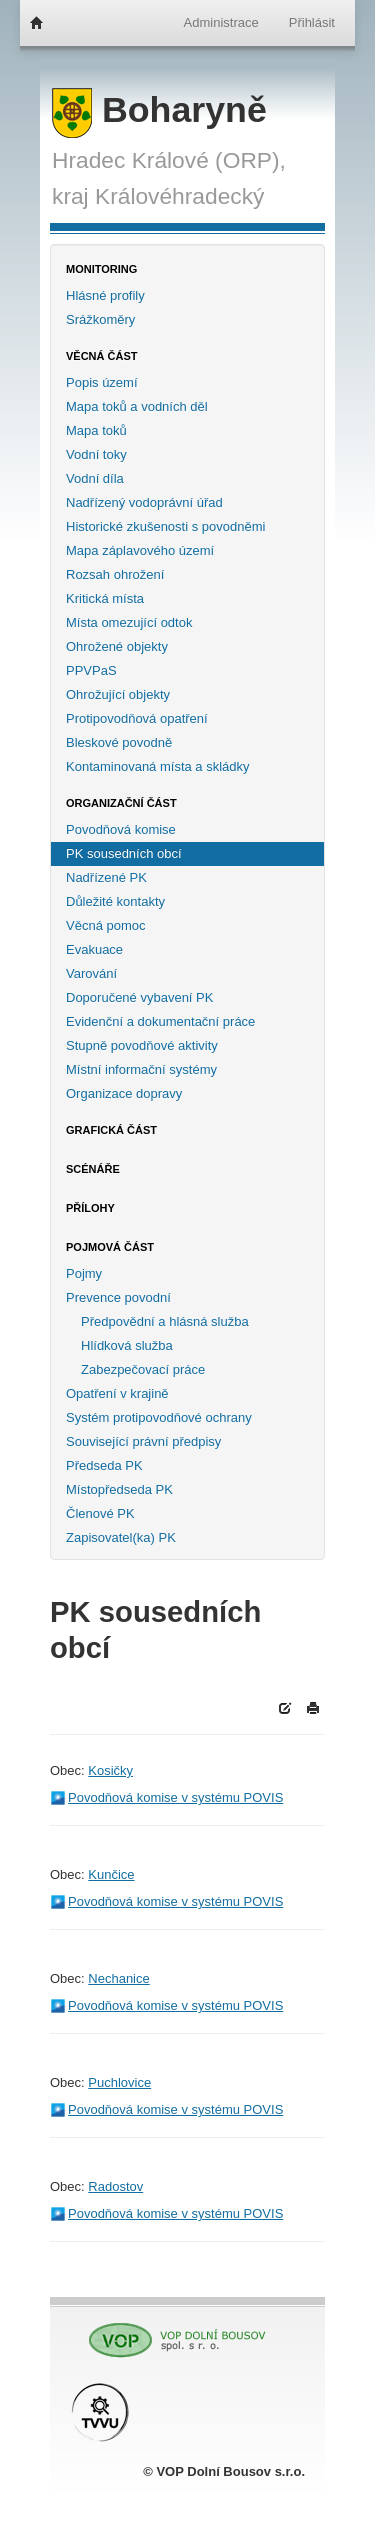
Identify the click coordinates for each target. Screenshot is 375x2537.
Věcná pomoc (106, 925)
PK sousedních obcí (124, 853)
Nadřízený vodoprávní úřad (144, 502)
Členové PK (100, 1513)
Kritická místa (105, 598)
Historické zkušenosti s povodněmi (165, 526)
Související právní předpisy (143, 1441)
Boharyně (159, 110)
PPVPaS (91, 670)
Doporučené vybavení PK (139, 997)
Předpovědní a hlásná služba (165, 1321)
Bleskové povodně (119, 742)
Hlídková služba (127, 1345)
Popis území (102, 382)
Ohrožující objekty (118, 694)
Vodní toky (96, 454)
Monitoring (101, 269)
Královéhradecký (179, 196)
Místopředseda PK (119, 1489)
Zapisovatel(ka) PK (121, 1537)
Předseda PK (104, 1465)
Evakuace (94, 949)
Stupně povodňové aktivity (142, 1045)
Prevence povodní (118, 1297)
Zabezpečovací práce (143, 1369)
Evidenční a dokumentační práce (160, 1021)
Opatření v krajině (117, 1393)
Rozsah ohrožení (115, 574)
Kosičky (110, 1770)
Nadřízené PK (106, 877)
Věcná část (102, 356)
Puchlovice (119, 2082)
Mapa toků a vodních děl (137, 406)
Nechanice (118, 1978)
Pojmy (84, 1273)
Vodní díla (95, 478)
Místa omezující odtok (129, 622)
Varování (91, 973)
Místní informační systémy (141, 1069)
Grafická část (111, 1130)
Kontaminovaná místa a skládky (158, 766)
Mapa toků (96, 430)
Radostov (115, 2186)
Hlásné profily (105, 295)
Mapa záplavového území (140, 550)
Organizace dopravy (124, 1093)
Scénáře (93, 1169)
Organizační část (121, 803)
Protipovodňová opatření (137, 718)
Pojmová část (110, 1247)
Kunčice (111, 1874)
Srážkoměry (100, 319)
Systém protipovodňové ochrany (159, 1417)
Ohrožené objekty (117, 646)
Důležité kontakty (115, 901)
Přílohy (90, 1208)
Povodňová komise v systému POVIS (175, 1797)
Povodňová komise (121, 829)
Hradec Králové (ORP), (169, 160)
